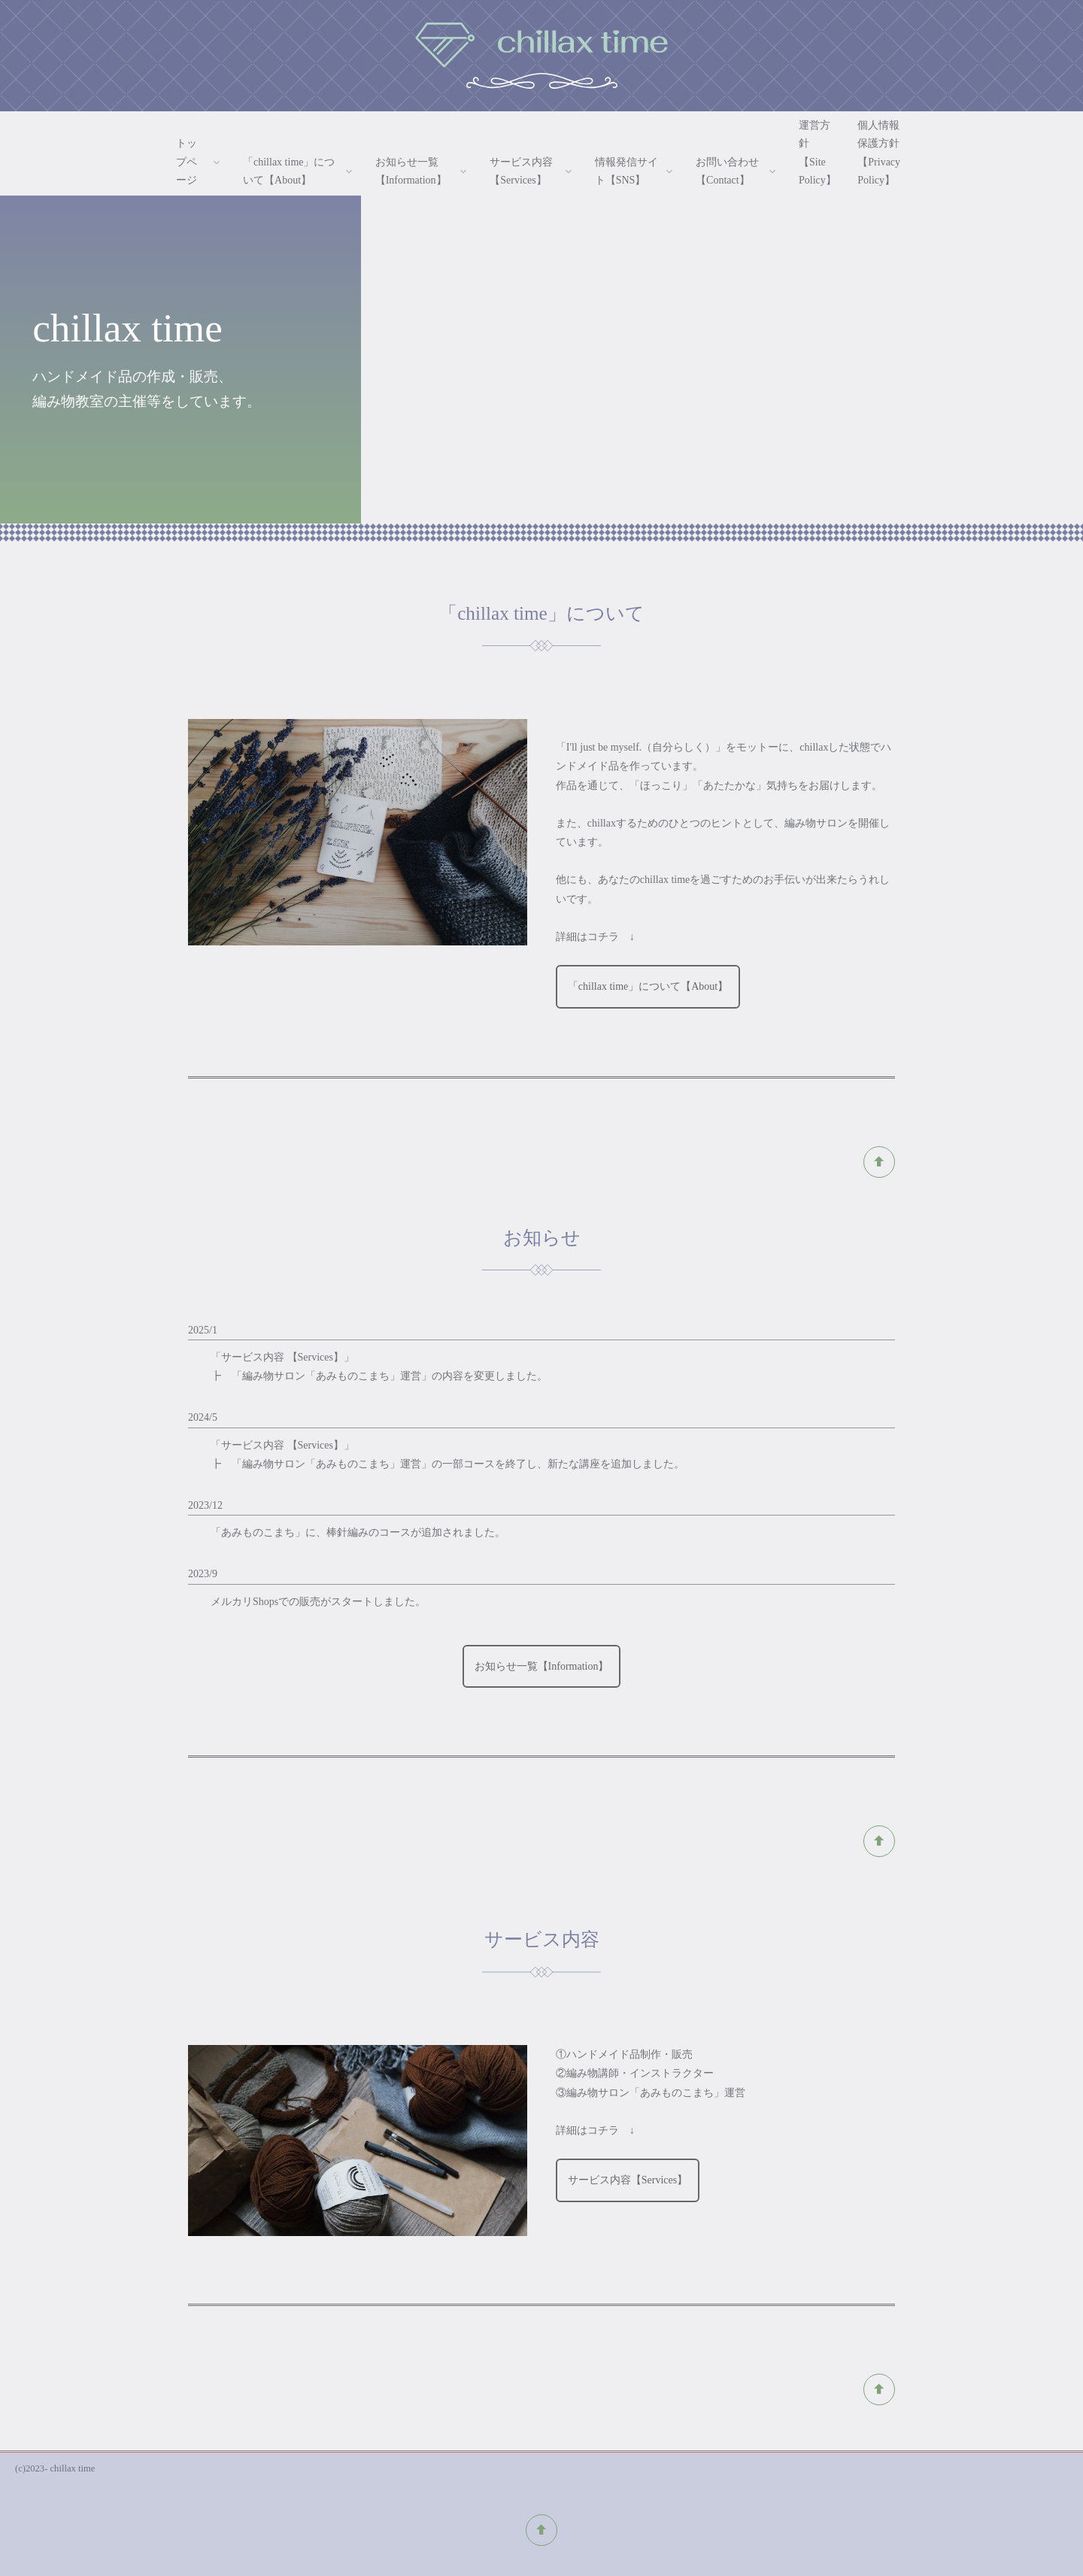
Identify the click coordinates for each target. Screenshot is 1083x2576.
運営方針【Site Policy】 (817, 153)
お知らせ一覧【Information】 (542, 1666)
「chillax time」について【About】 (648, 986)
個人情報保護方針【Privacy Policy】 (878, 153)
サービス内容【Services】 (627, 2180)
